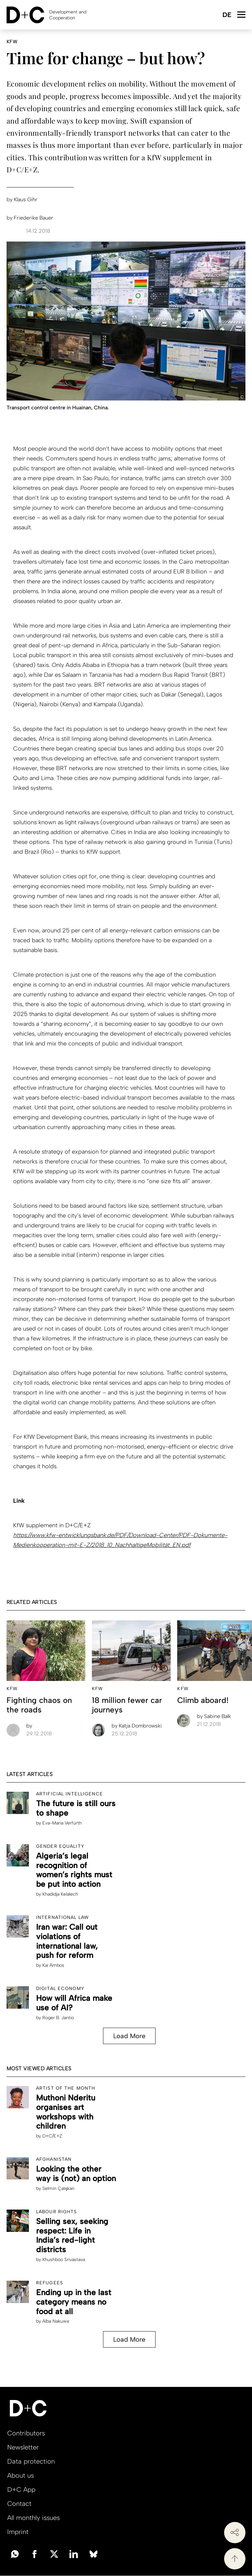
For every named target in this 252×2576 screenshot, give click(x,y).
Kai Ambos (53, 1965)
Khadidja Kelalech (60, 1894)
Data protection (31, 2461)
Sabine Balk (214, 1716)
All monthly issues (33, 2518)
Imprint (18, 2532)
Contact (19, 2504)
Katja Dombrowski (137, 1726)
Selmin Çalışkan (58, 2188)
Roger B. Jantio (58, 2017)
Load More (129, 2036)
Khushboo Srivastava (63, 2259)
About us (20, 2475)
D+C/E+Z (52, 2136)
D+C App (21, 2489)
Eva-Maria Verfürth (62, 1823)
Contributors (26, 2433)
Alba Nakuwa (55, 2321)
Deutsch (226, 15)
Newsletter (23, 2447)
